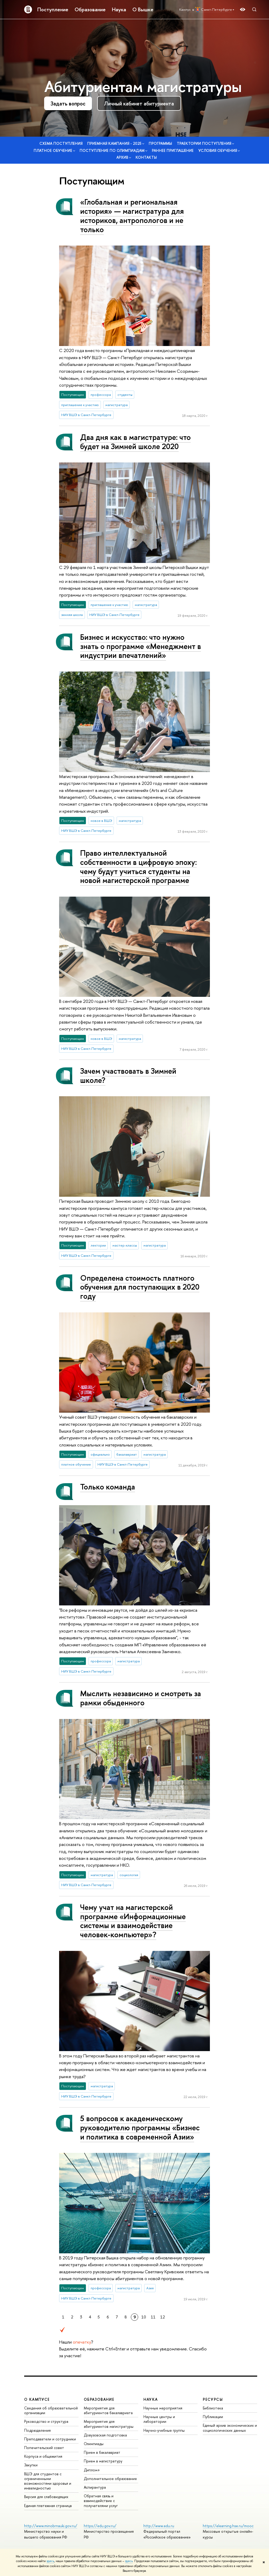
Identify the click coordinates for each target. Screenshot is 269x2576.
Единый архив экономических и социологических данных (230, 2428)
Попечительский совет (44, 2447)
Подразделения (37, 2430)
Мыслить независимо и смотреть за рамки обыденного (140, 1698)
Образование (90, 9)
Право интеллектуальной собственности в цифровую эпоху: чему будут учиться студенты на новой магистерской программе (138, 866)
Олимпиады (94, 2443)
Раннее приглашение (173, 150)
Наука (119, 9)
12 (162, 2317)
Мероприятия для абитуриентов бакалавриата (108, 2410)
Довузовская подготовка (105, 2435)
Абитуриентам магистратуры (143, 86)
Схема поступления (60, 143)
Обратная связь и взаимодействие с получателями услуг (101, 2500)
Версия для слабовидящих (46, 2496)
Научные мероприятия (162, 2407)
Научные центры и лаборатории (159, 2419)
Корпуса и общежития (43, 2456)
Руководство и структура (46, 2421)
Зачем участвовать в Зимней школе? (128, 1075)
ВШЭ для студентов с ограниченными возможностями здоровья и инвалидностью (47, 2481)
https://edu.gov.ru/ (100, 2525)
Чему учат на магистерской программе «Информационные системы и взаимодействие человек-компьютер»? (133, 1921)
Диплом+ (92, 2469)
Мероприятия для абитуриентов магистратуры (108, 2424)
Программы (160, 143)
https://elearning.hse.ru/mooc (228, 2525)
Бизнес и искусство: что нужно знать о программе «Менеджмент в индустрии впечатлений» (140, 646)
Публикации (213, 2416)
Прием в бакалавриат (102, 2452)
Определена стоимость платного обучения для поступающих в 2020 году (139, 1287)
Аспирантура (95, 2487)
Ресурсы (213, 2399)
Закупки (31, 2464)
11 (153, 2317)
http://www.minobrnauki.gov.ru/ (50, 2525)
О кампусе (37, 2399)
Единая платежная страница (48, 2505)
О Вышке (142, 9)
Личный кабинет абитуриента (139, 103)
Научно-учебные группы (164, 2430)
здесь (50, 2561)
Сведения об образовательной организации (51, 2410)
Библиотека (213, 2407)
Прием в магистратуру (103, 2460)
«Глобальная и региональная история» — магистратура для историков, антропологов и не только (132, 215)
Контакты (146, 157)
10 (143, 2317)
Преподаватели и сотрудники (50, 2438)
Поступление (52, 9)
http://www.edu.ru (158, 2525)
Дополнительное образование (110, 2478)
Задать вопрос (67, 103)
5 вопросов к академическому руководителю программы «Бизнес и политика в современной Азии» (140, 2127)
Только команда (107, 1487)
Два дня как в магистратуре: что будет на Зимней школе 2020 (135, 441)
